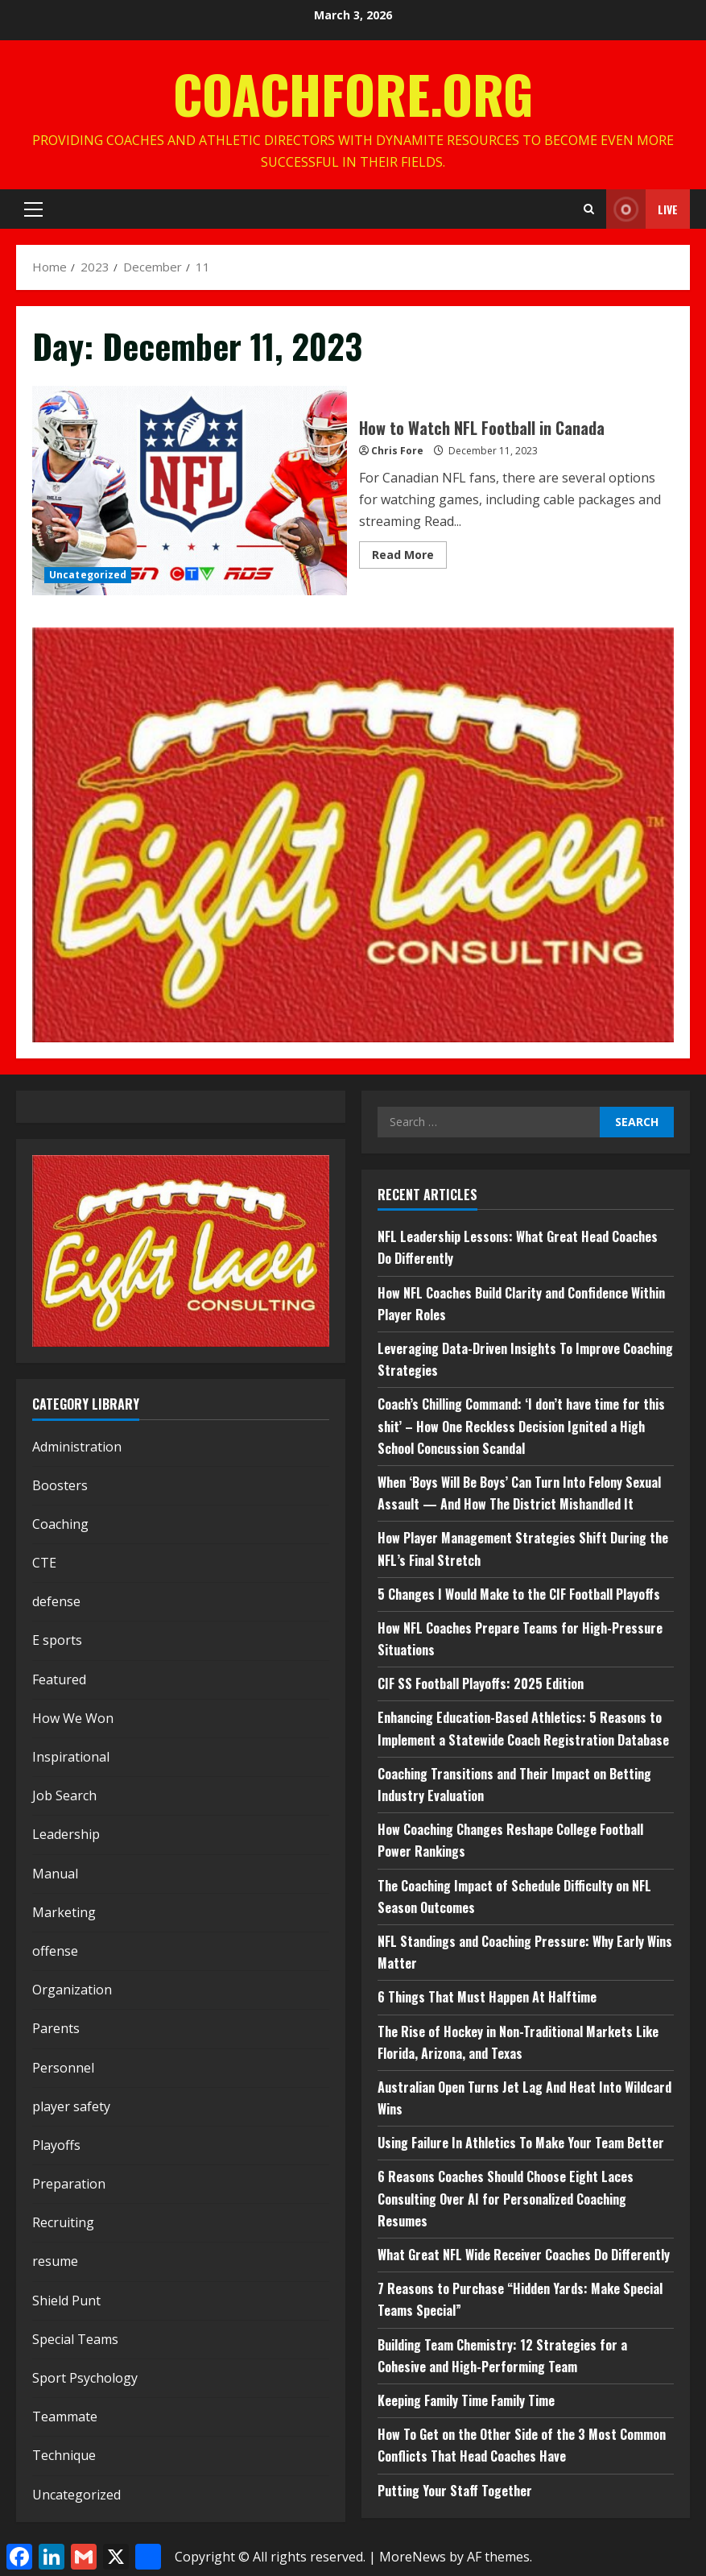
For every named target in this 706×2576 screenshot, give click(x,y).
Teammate (64, 2416)
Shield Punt (66, 2300)
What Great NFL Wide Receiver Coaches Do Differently (524, 2254)
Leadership (66, 1834)
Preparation (68, 2184)
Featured (59, 1679)
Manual (55, 1873)
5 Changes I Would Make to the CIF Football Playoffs (519, 1594)
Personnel (63, 2068)
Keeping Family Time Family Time (466, 2400)
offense (55, 1951)
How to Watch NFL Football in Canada (189, 490)
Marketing (64, 1912)
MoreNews (412, 2557)
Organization (72, 1989)
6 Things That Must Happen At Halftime (487, 1997)
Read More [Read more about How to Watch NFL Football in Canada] (409, 557)
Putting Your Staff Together (455, 2490)
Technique (64, 2455)
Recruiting (63, 2222)
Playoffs (56, 2145)
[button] (33, 209)
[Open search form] (589, 209)
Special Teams (75, 2339)
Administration (77, 1447)
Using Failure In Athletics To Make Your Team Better (521, 2142)
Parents (56, 2028)
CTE (44, 1563)
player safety (71, 2106)
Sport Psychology (85, 2378)
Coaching (60, 1524)
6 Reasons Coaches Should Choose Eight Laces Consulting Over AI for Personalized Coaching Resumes (506, 2198)
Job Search (64, 1795)
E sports (57, 1640)
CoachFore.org (353, 93)
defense (56, 1601)
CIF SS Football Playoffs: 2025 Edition (481, 1683)
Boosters (60, 1485)
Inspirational (70, 1757)
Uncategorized (87, 575)
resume (55, 2261)
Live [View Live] (642, 209)
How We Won (73, 1718)
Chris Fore (397, 451)
